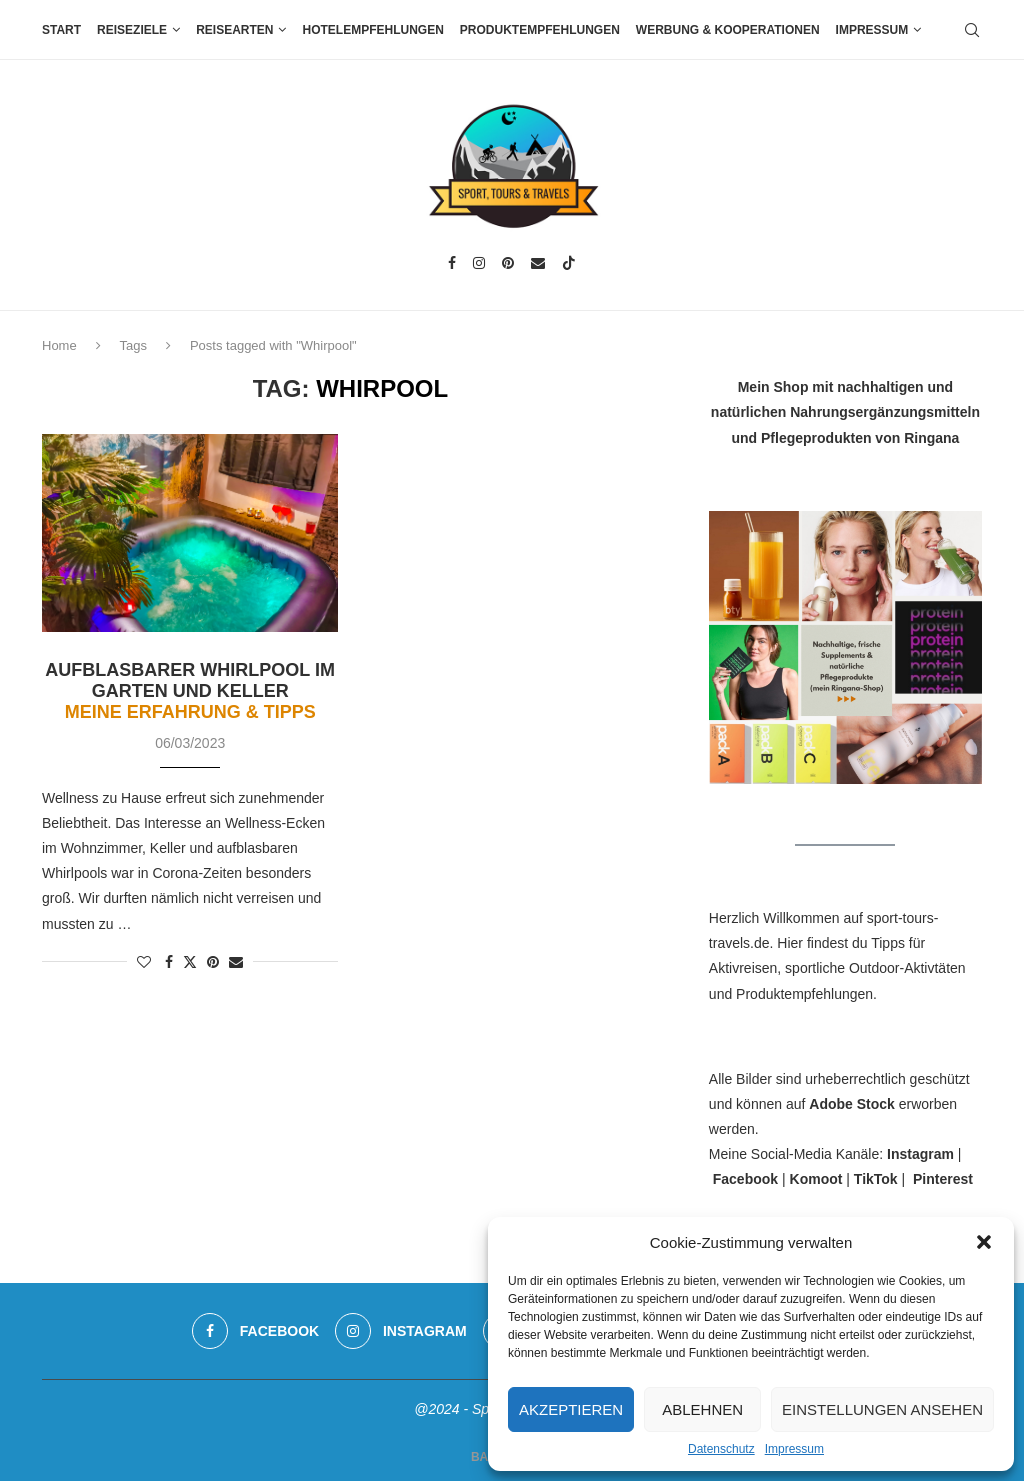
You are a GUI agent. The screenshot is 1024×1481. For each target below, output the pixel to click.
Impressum (794, 1449)
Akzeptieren (571, 1409)
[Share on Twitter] (190, 961)
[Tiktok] (569, 263)
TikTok (876, 1179)
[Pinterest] (508, 263)
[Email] (538, 263)
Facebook (745, 1179)
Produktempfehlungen (540, 30)
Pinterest (943, 1179)
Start (61, 30)
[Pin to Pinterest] (213, 962)
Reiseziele (132, 30)
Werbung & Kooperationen (728, 30)
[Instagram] (479, 263)
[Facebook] (452, 263)
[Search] (972, 30)
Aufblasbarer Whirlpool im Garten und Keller (190, 691)
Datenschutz (721, 1449)
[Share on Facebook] (169, 962)
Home (59, 345)
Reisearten (234, 30)
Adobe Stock (852, 1104)
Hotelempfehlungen (372, 30)
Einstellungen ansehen (882, 1409)
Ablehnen (702, 1409)
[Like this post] (144, 962)
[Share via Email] (236, 962)
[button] (984, 1242)
